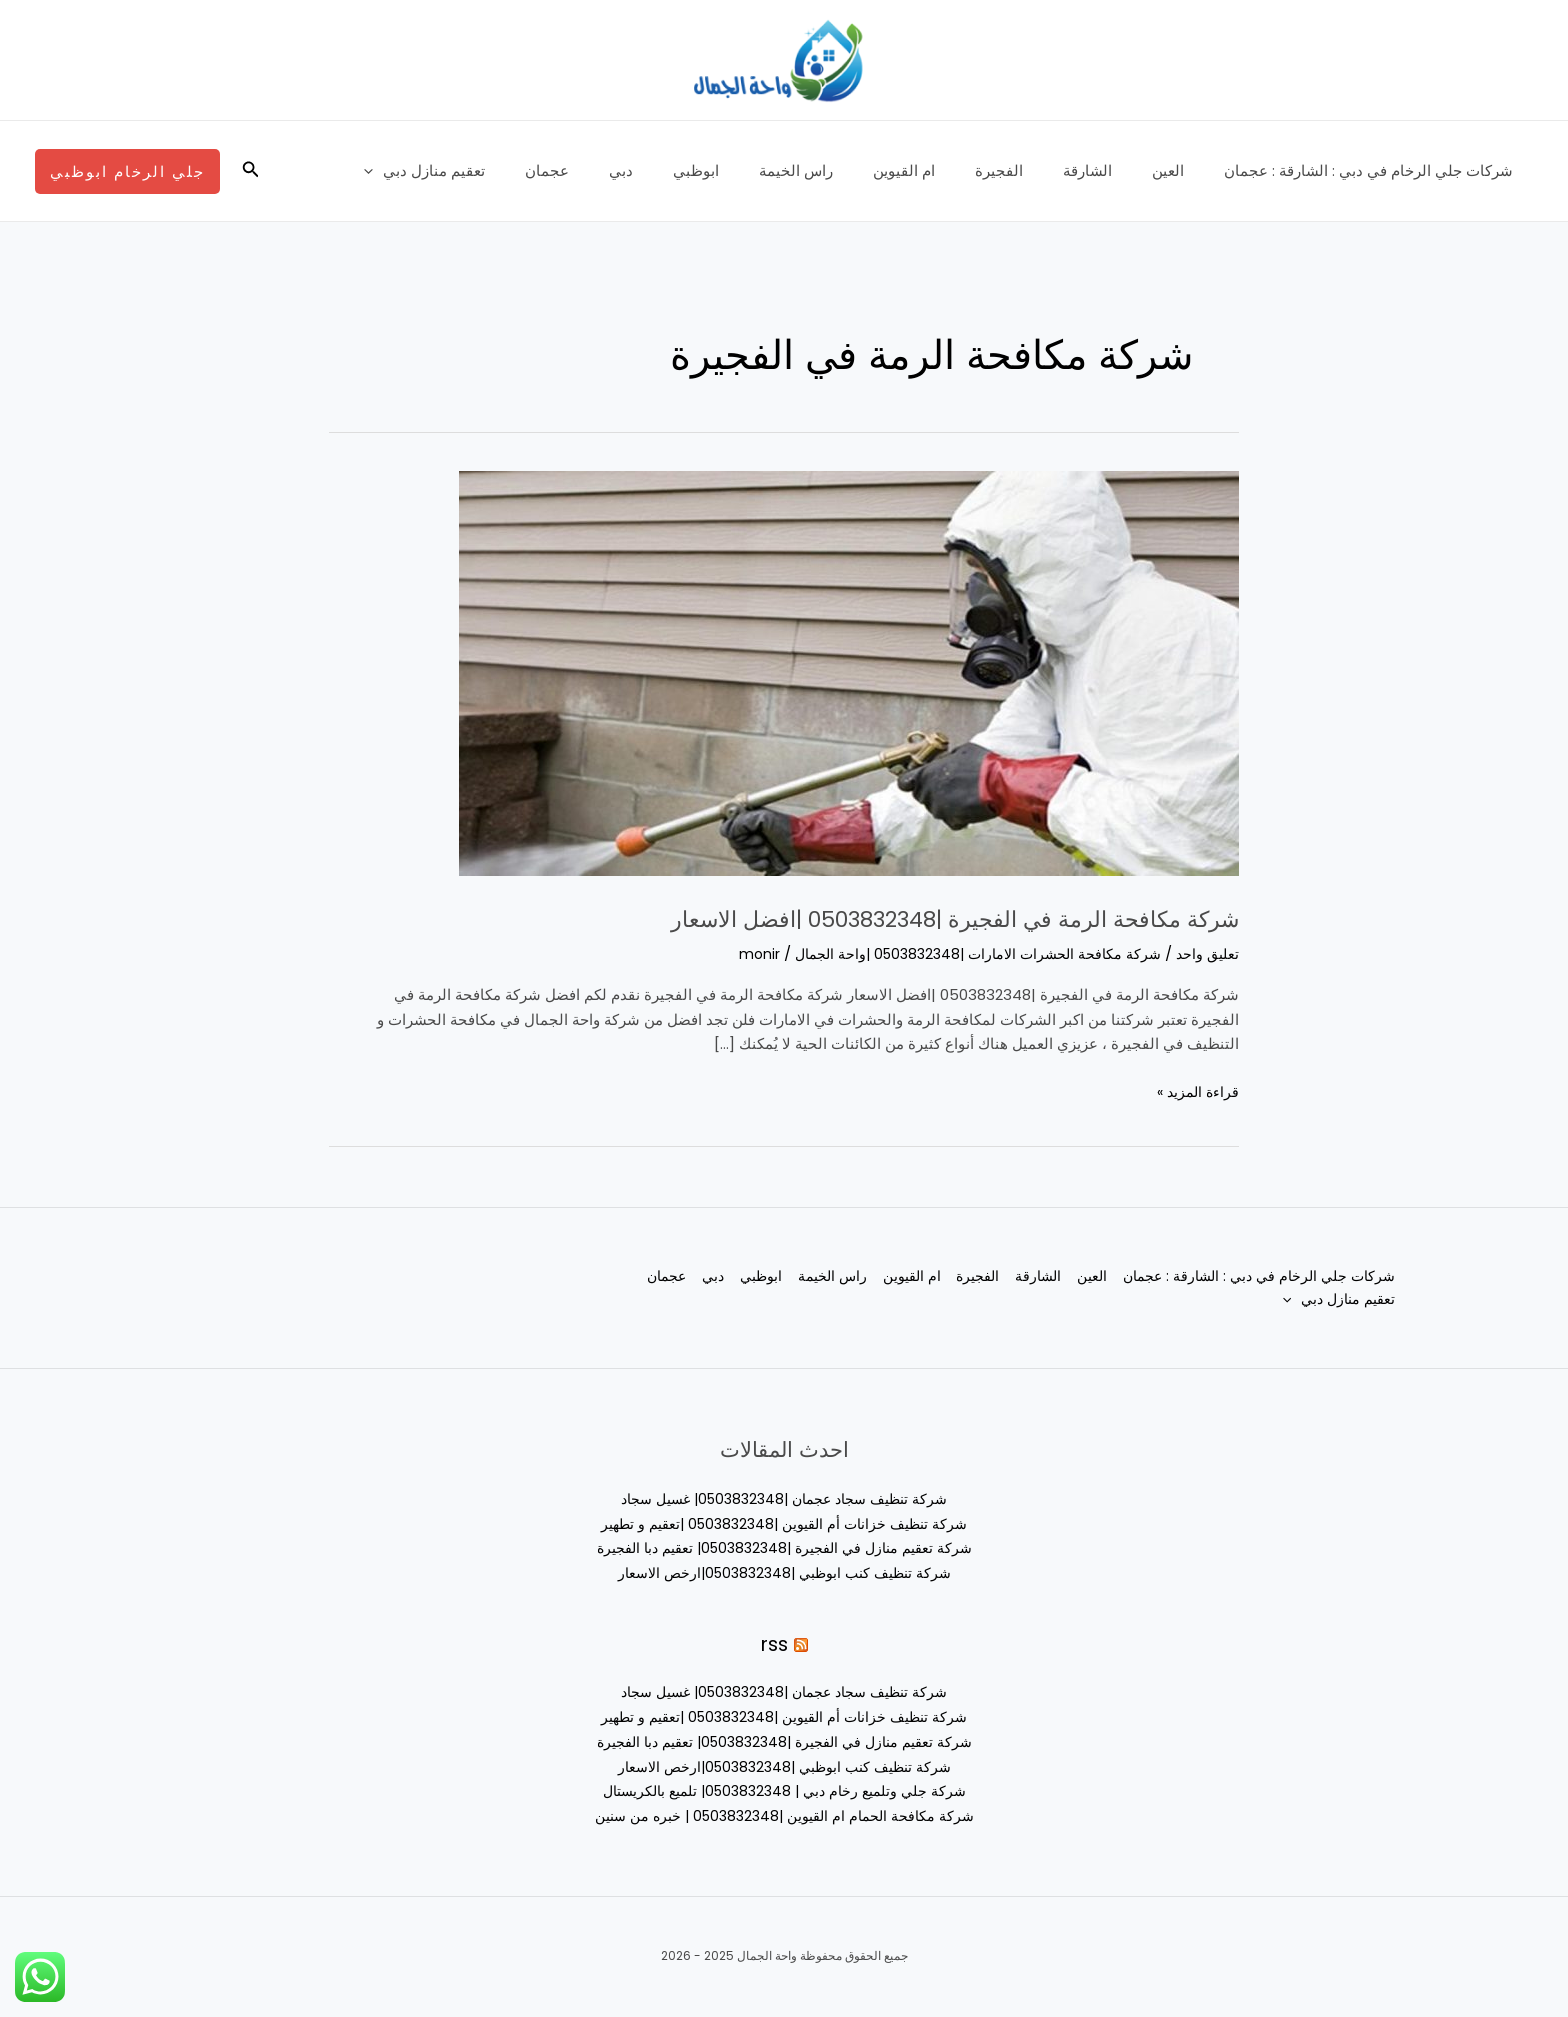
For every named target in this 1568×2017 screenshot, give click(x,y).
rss (774, 1643)
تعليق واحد (1206, 953)
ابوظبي (761, 170)
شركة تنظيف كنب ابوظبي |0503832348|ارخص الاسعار (784, 1572)
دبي (696, 170)
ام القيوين (949, 170)
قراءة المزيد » (1195, 1091)
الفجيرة (1034, 170)
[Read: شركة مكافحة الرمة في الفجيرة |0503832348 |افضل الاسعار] (849, 671)
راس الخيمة (851, 170)
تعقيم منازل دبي (519, 171)
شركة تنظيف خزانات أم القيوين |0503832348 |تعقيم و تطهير (784, 1523)
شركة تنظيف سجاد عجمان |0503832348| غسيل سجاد (784, 1498)
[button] (249, 171)
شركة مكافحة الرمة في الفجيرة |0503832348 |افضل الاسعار (848, 917)
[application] (468, 171)
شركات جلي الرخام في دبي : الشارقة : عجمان (1373, 170)
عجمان (632, 170)
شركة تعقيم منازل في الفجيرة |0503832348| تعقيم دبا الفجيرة (784, 1547)
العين (1183, 170)
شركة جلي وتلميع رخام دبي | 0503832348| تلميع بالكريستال (784, 1790)
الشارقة (1112, 170)
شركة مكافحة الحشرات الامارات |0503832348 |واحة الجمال (964, 953)
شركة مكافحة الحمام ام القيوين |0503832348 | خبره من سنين (784, 1815)
